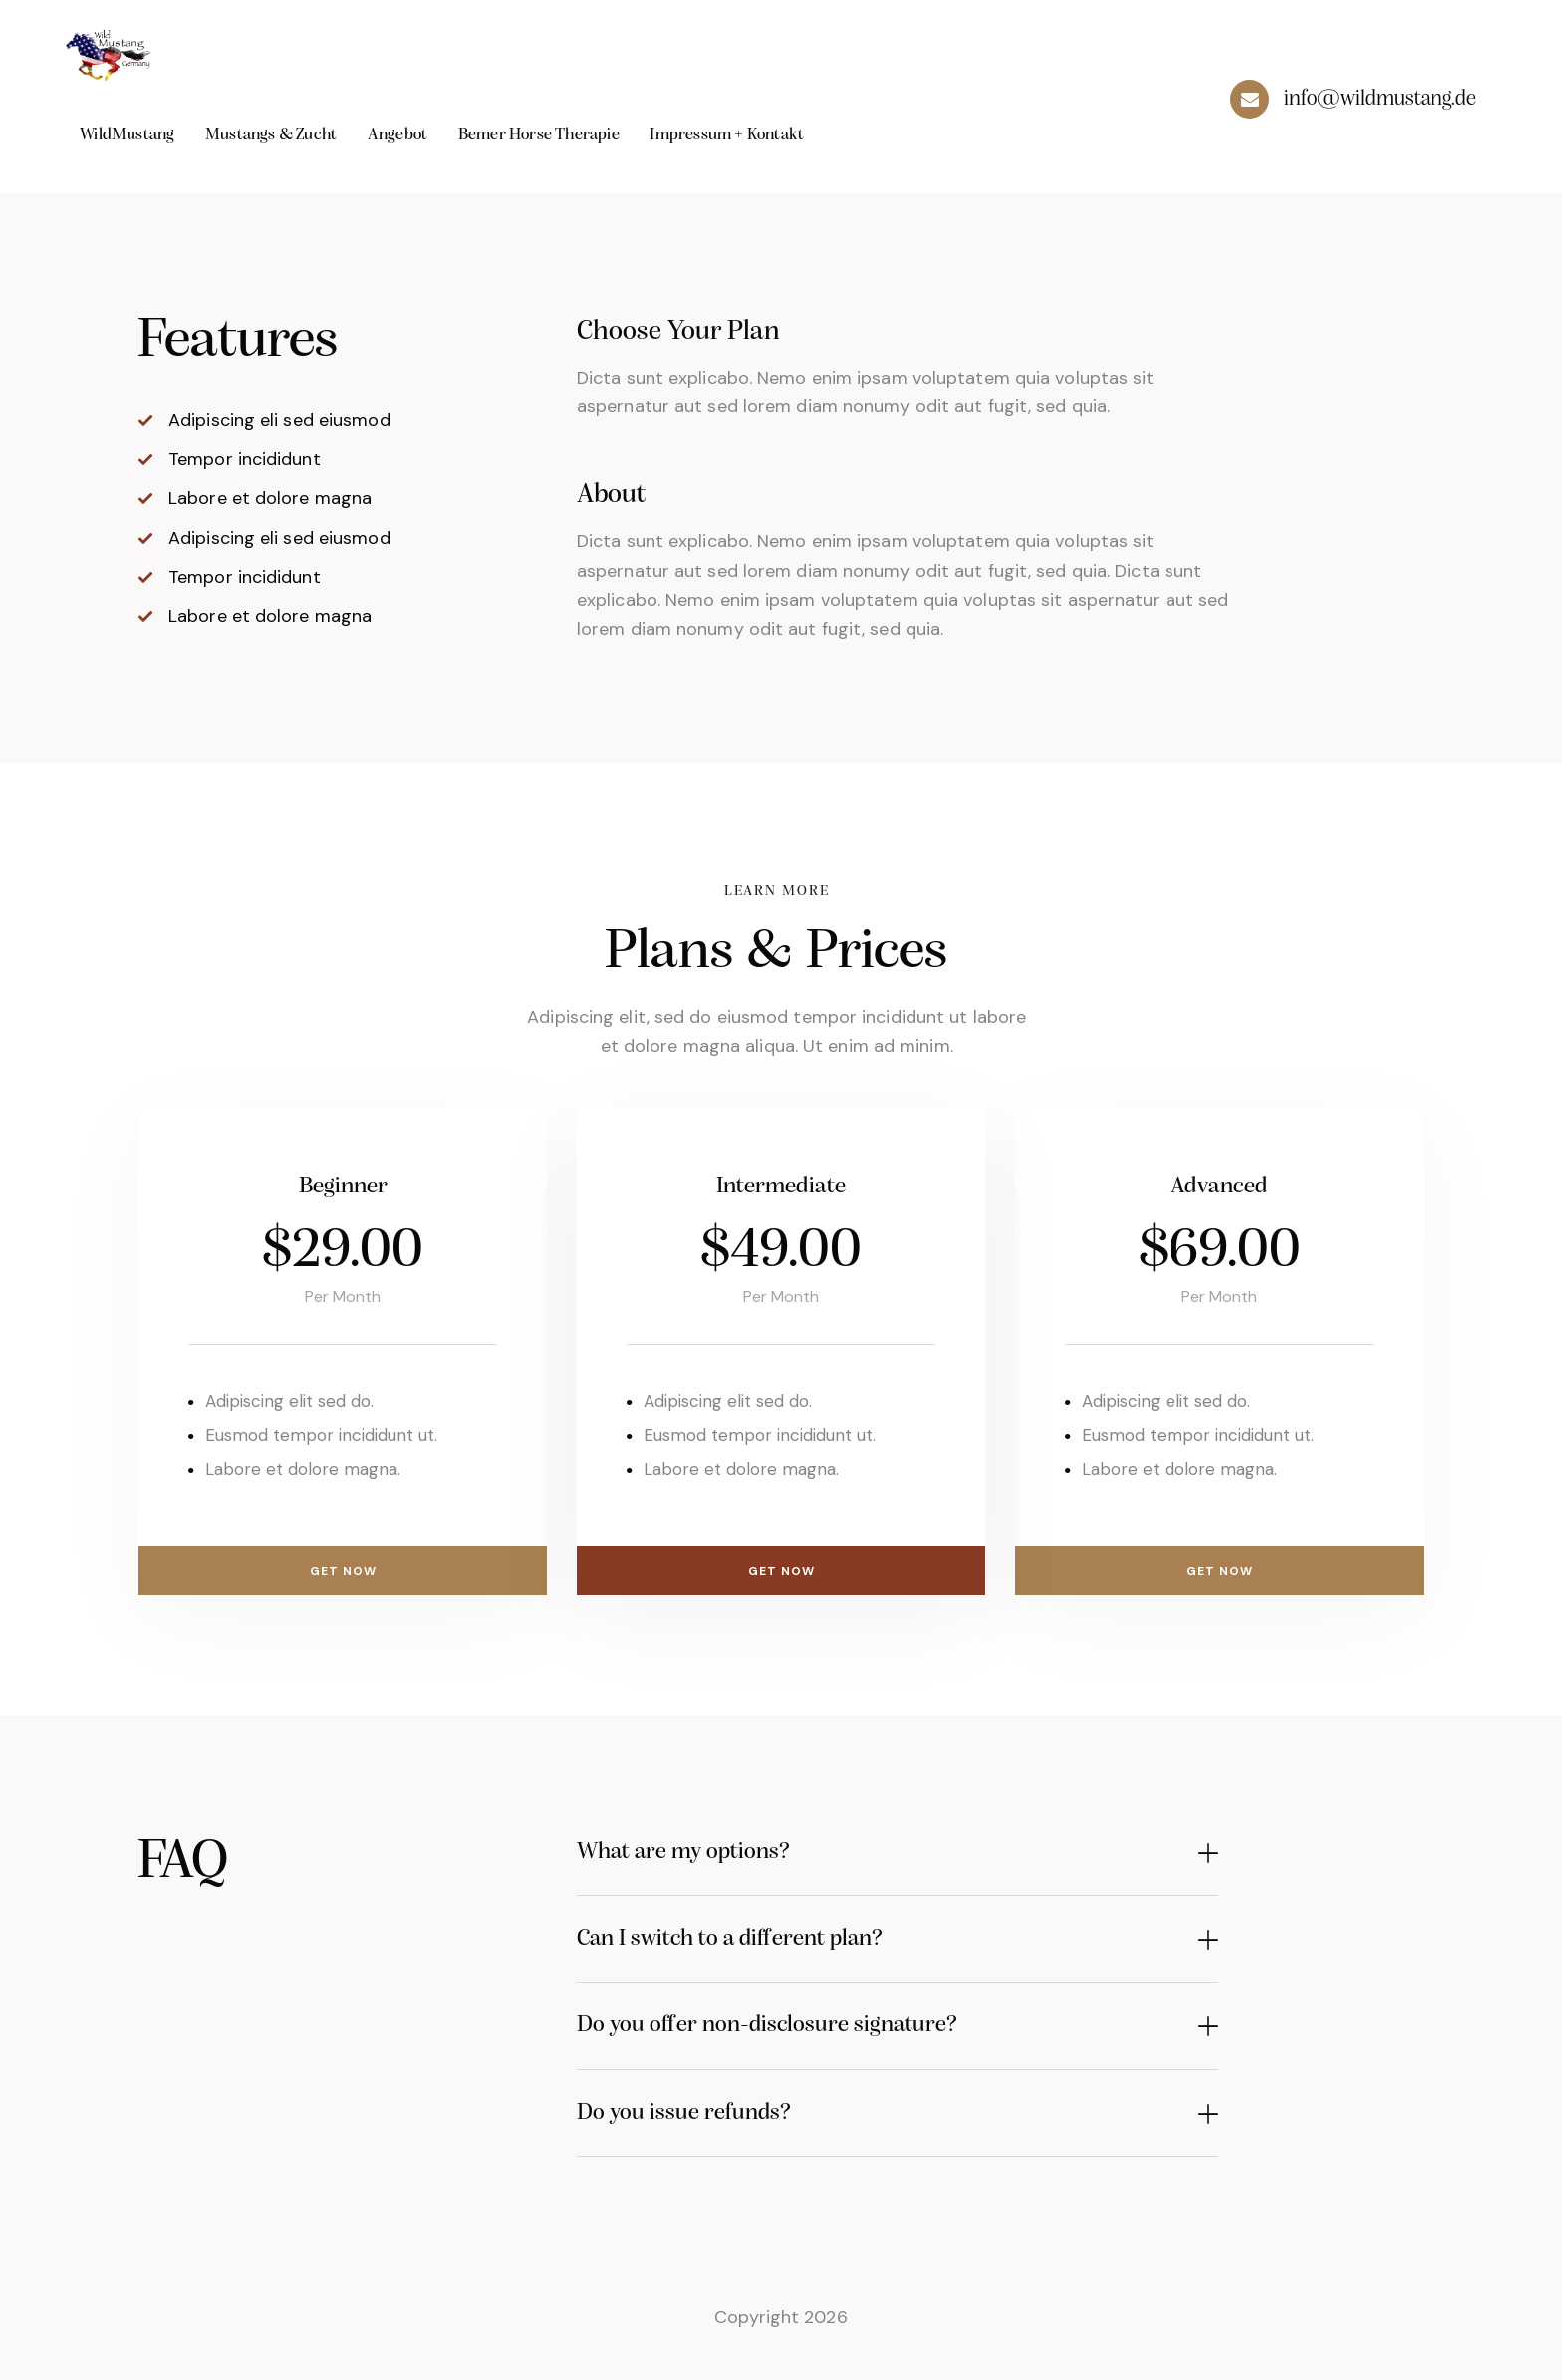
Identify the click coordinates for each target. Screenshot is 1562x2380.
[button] (897, 1855)
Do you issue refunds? (704, 2131)
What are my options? (704, 1854)
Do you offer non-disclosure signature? (800, 2038)
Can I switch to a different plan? (759, 1946)
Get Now (343, 1567)
